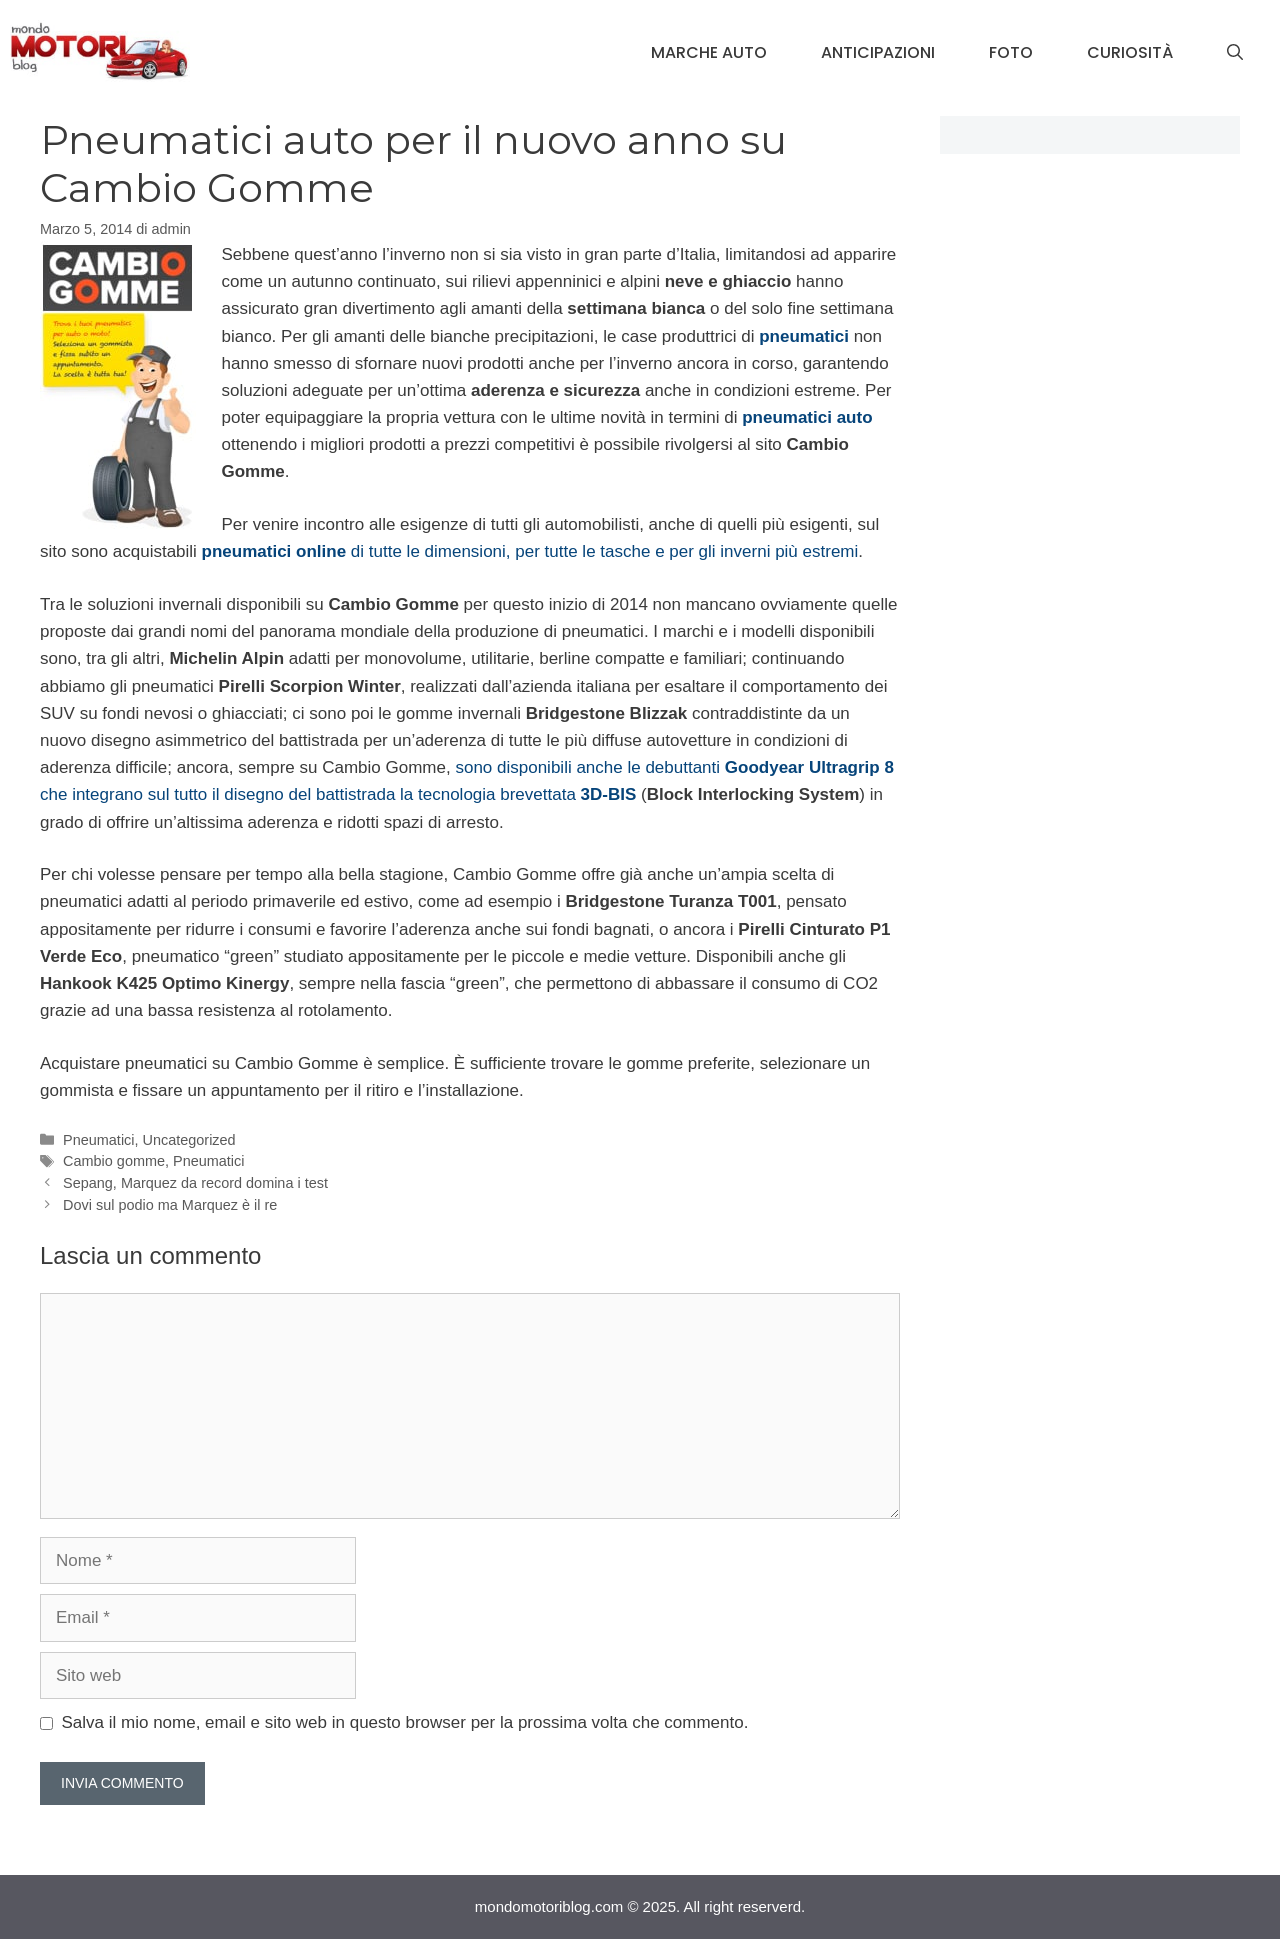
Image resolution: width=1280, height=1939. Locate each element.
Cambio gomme (114, 1161)
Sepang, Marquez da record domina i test (195, 1183)
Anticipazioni (878, 52)
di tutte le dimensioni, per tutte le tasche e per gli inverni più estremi (530, 551)
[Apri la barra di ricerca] (1235, 53)
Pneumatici (98, 1140)
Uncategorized (189, 1140)
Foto (1011, 52)
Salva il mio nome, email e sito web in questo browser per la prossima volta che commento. (405, 1722)
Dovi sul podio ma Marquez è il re (170, 1205)
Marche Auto (709, 52)
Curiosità (1130, 52)
